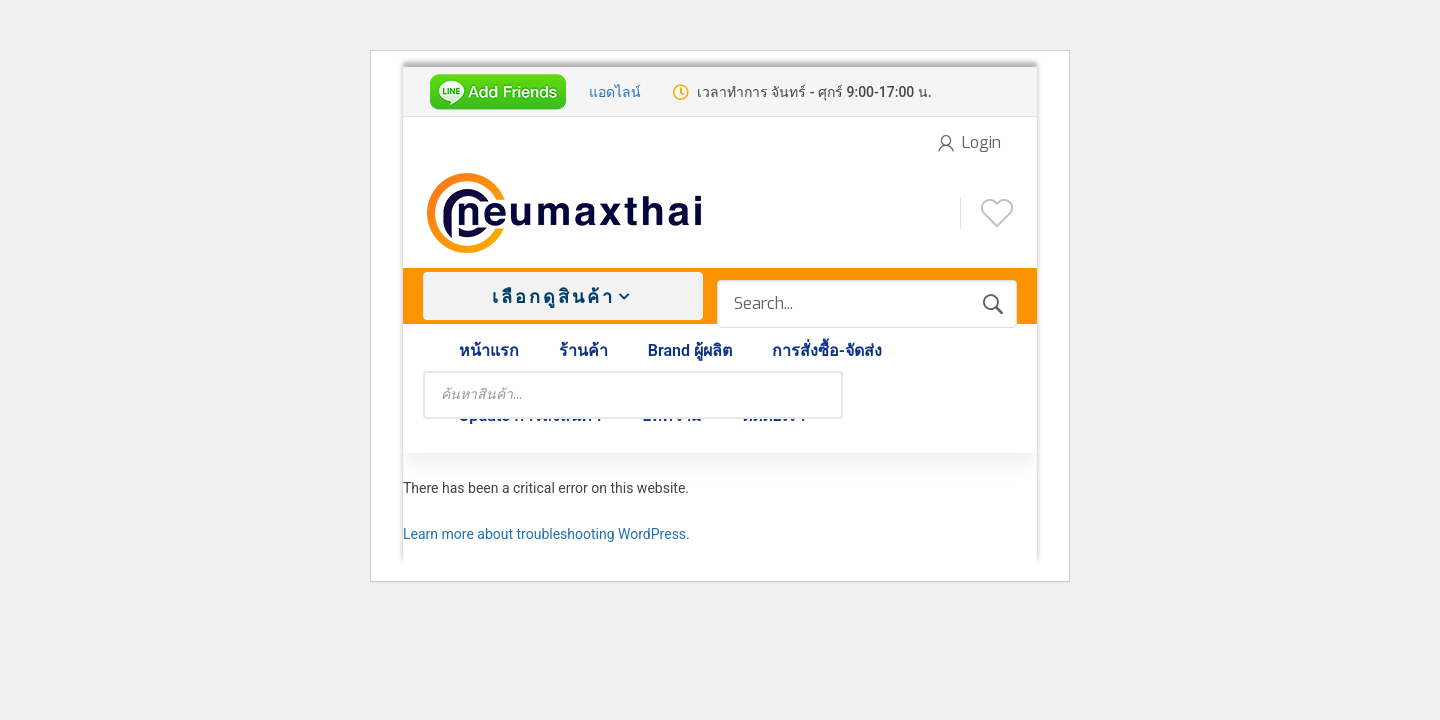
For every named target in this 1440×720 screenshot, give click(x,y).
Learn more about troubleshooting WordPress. (546, 534)
